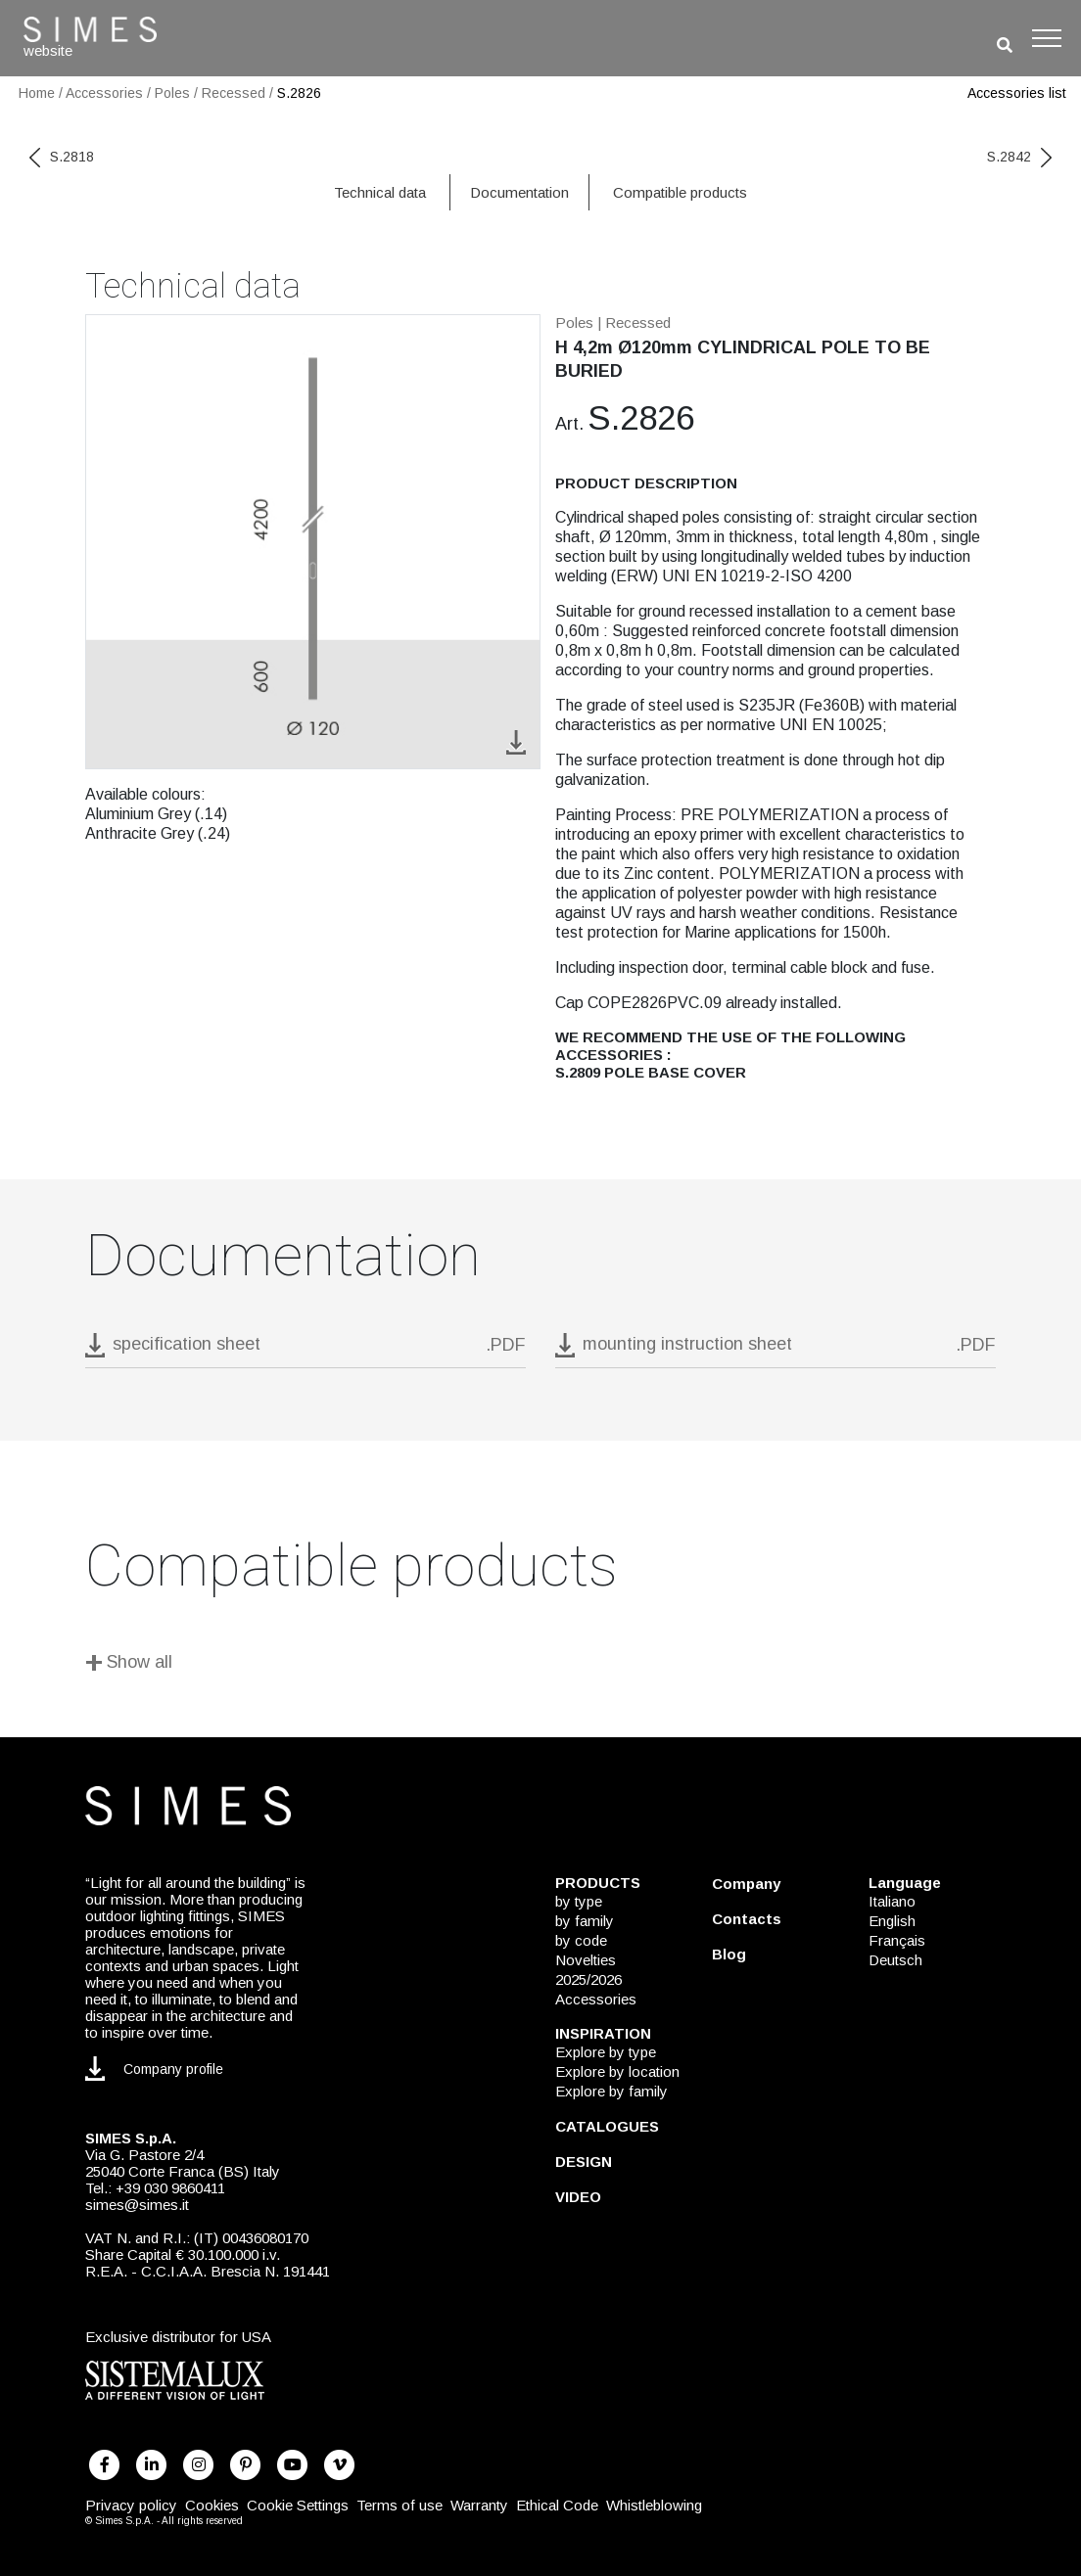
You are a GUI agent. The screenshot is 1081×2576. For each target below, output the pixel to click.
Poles (172, 93)
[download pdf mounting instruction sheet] (775, 1350)
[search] (1004, 45)
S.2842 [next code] (1019, 156)
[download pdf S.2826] (305, 1350)
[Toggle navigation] (1046, 38)
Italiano (892, 1901)
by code (581, 1940)
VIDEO (578, 2196)
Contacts (746, 1918)
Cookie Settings (298, 2505)
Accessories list (1016, 93)
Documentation (519, 192)
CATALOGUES (607, 2126)
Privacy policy (131, 2505)
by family (584, 1920)
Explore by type (605, 2052)
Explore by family (611, 2091)
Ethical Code (557, 2505)
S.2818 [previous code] (61, 156)
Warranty (479, 2505)
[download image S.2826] (516, 741)
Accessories (104, 93)
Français (897, 1940)
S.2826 (299, 93)
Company (746, 1883)
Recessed (233, 93)
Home (37, 93)
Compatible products (680, 192)
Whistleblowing (654, 2505)
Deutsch (895, 1960)
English (892, 1920)
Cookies (212, 2505)
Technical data (380, 192)
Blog (729, 1954)
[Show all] (540, 1665)
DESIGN (583, 2161)
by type (578, 1901)
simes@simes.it (137, 2204)
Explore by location (617, 2071)
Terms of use (399, 2505)
